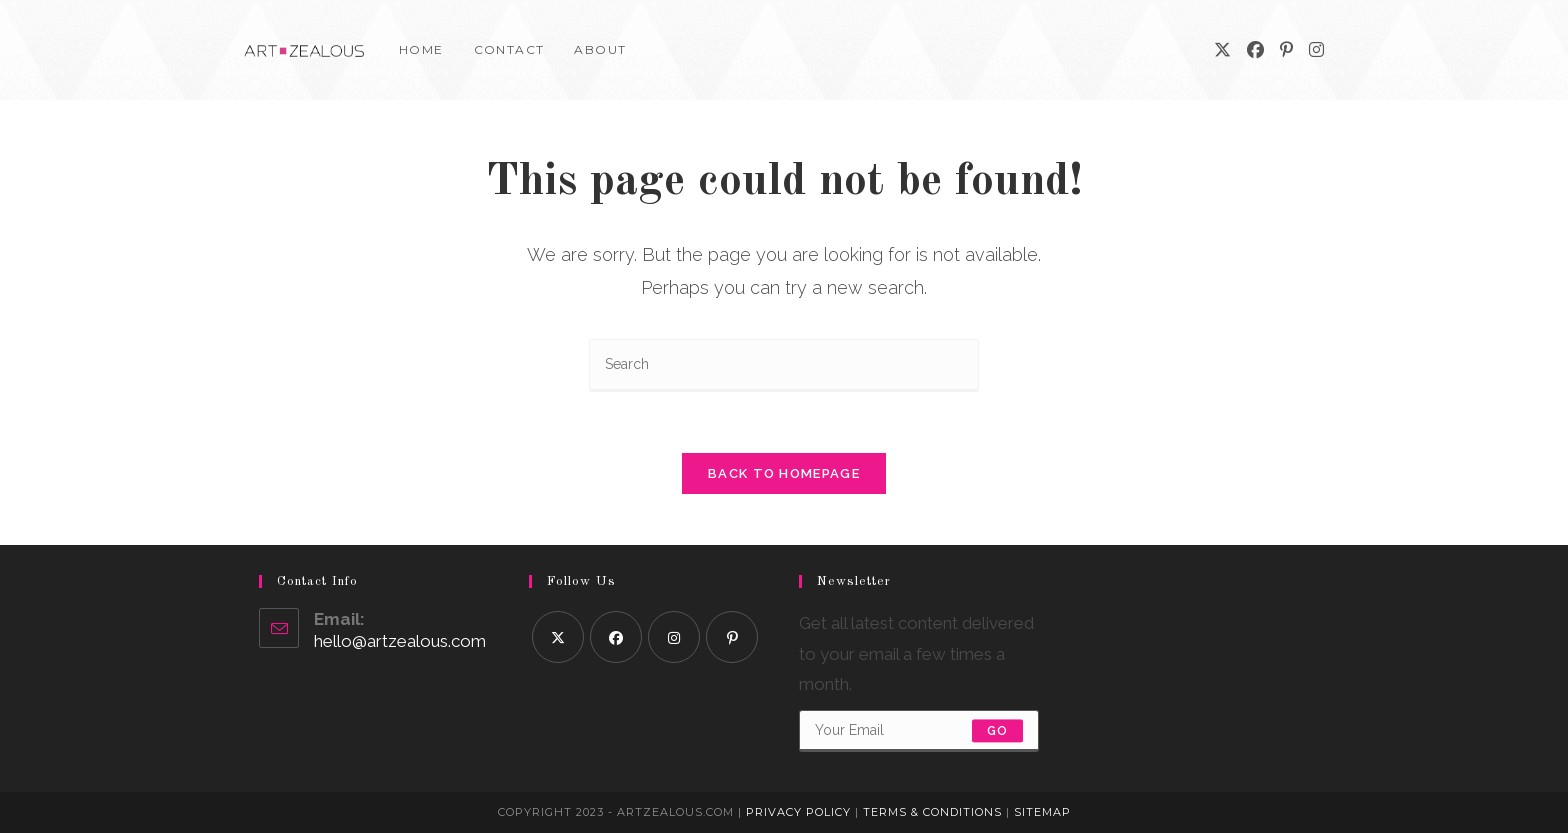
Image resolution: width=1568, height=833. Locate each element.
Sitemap (1042, 812)
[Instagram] (1316, 50)
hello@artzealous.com (400, 641)
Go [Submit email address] (997, 731)
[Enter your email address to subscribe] (919, 731)
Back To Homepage (784, 473)
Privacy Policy (798, 812)
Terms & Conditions (932, 812)
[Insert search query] (784, 365)
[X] (1222, 50)
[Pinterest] (1286, 50)
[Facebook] (1255, 50)
